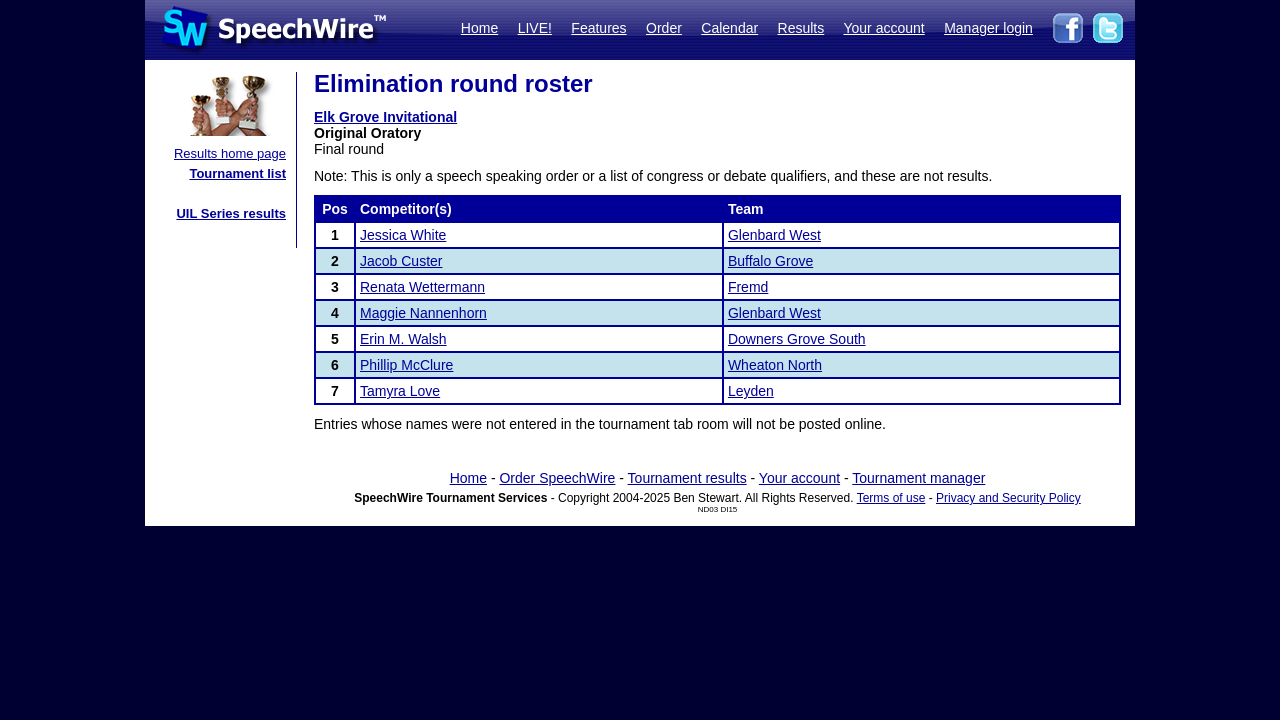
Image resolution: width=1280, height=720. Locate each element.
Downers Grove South (797, 339)
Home (479, 28)
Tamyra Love (400, 391)
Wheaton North (775, 365)
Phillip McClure (406, 365)
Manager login (988, 28)
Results (801, 28)
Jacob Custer (401, 261)
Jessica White (403, 235)
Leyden (751, 391)
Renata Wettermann (422, 287)
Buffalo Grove (770, 261)
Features (598, 28)
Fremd (748, 287)
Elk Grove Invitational (385, 117)
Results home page (230, 153)
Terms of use (891, 498)
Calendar (729, 28)
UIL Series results (231, 213)
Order (664, 28)
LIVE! (535, 28)
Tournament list (237, 173)
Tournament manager (918, 478)
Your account (883, 28)
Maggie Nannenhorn (423, 313)
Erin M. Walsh (403, 339)
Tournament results (687, 478)
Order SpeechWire (557, 478)
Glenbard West (774, 235)
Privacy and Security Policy (1008, 498)
